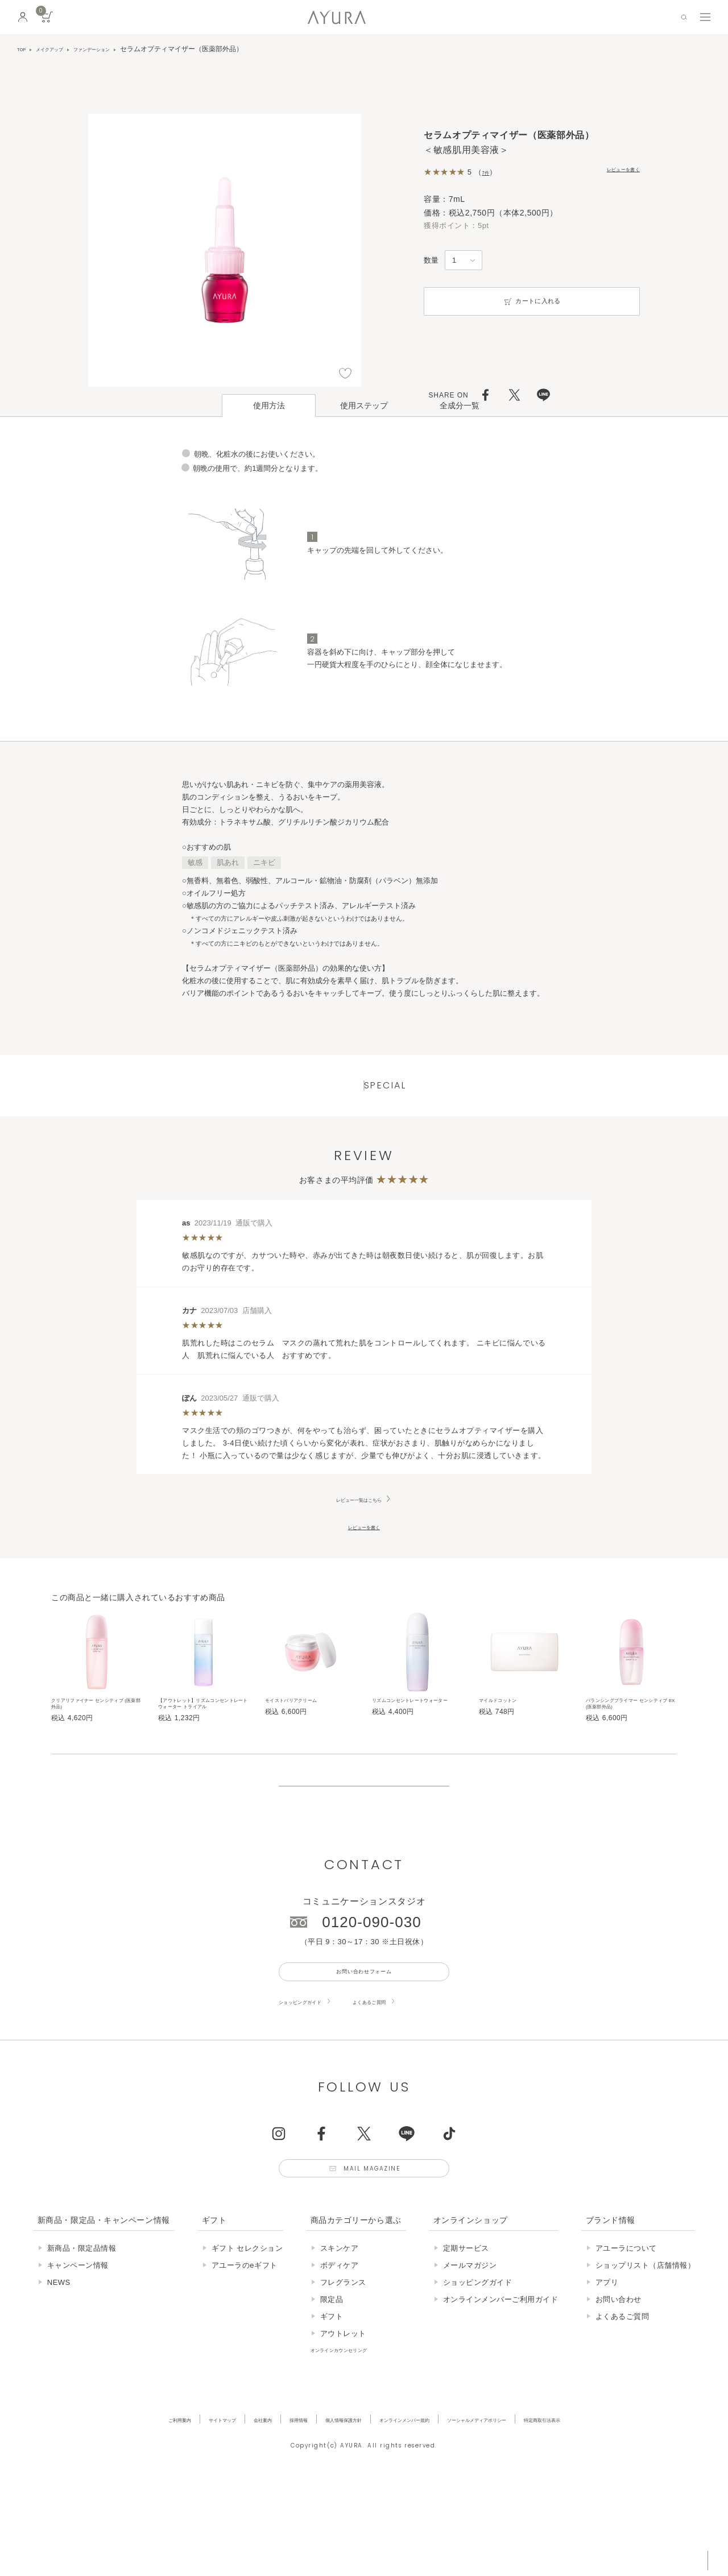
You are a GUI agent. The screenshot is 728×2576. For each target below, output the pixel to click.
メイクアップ (61, 48)
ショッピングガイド (313, 2084)
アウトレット (343, 2427)
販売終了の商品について (364, 1845)
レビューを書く (613, 171)
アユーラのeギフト (245, 2359)
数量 (431, 260)
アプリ (607, 2376)
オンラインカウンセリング (357, 2443)
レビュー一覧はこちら (359, 1526)
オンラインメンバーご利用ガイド (501, 2393)
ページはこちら (364, 756)
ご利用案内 (102, 2512)
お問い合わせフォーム (364, 2050)
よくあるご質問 (406, 2084)
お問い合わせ (618, 2393)
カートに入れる (532, 301)
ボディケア (339, 2359)
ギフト (332, 2410)
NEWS (59, 2376)
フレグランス (343, 2376)
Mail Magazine (376, 2257)
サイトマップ (161, 2512)
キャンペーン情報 (78, 2359)
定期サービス (466, 2342)
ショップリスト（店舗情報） (645, 2359)
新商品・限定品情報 (82, 2342)
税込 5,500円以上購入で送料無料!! (613, 2556)
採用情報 (263, 2512)
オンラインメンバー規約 (412, 2512)
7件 (488, 172)
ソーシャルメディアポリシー (519, 2512)
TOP (24, 48)
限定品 (332, 2393)
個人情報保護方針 (324, 2512)
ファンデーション (119, 48)
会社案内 (215, 2512)
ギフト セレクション (247, 2342)
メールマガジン (470, 2359)
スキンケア (339, 2342)
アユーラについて (626, 2342)
